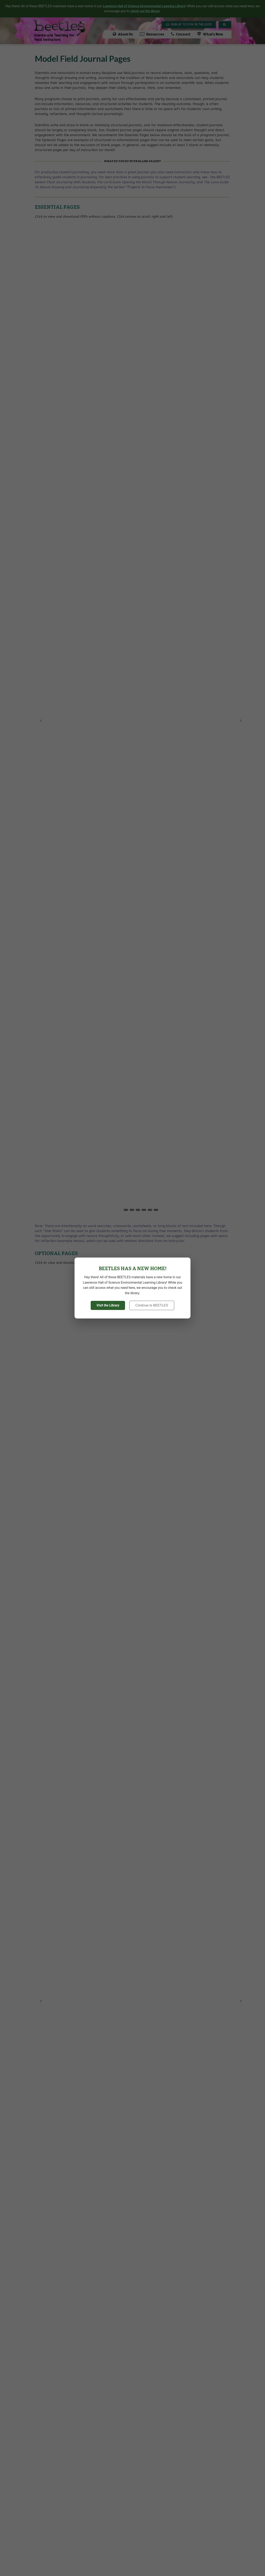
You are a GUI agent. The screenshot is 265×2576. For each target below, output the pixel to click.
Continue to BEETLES (151, 1305)
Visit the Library (107, 1305)
